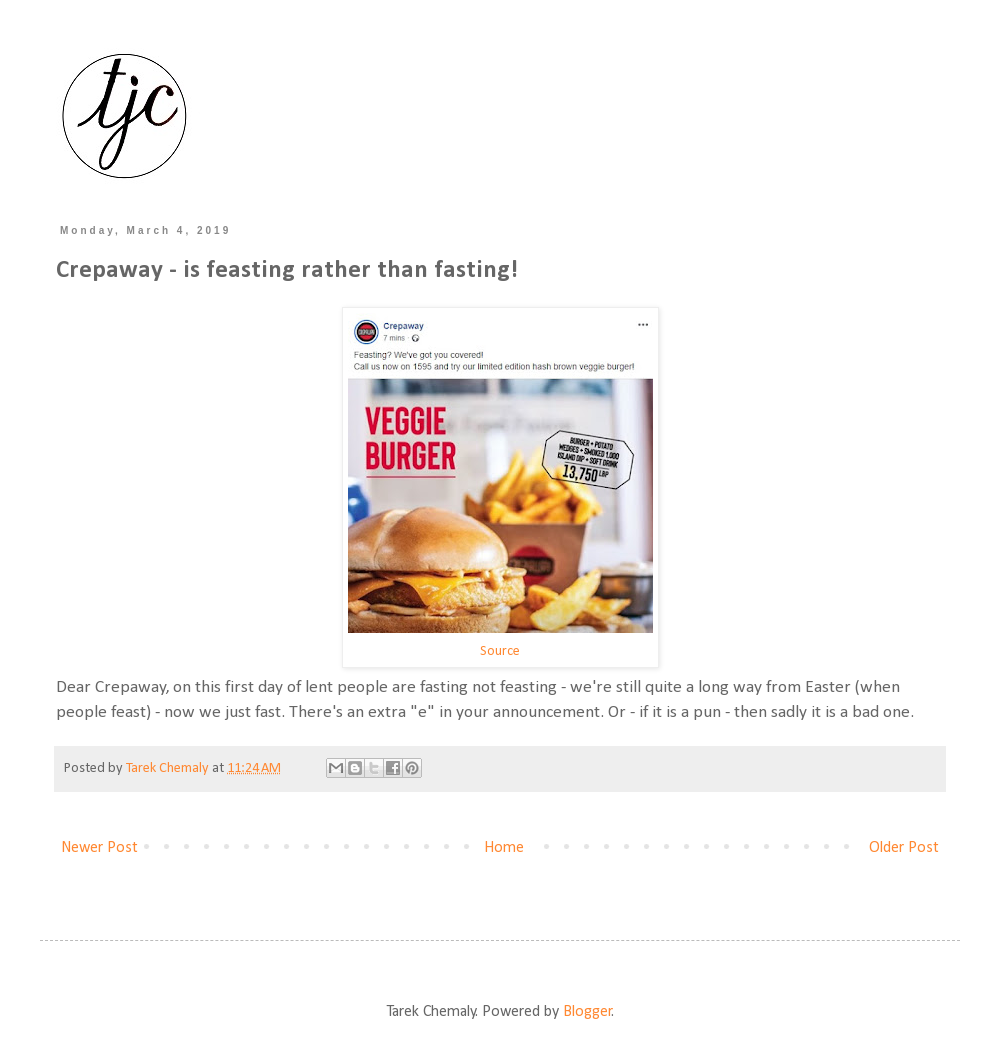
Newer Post (99, 848)
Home (504, 848)
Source (500, 651)
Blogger (587, 1012)
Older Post (904, 848)
